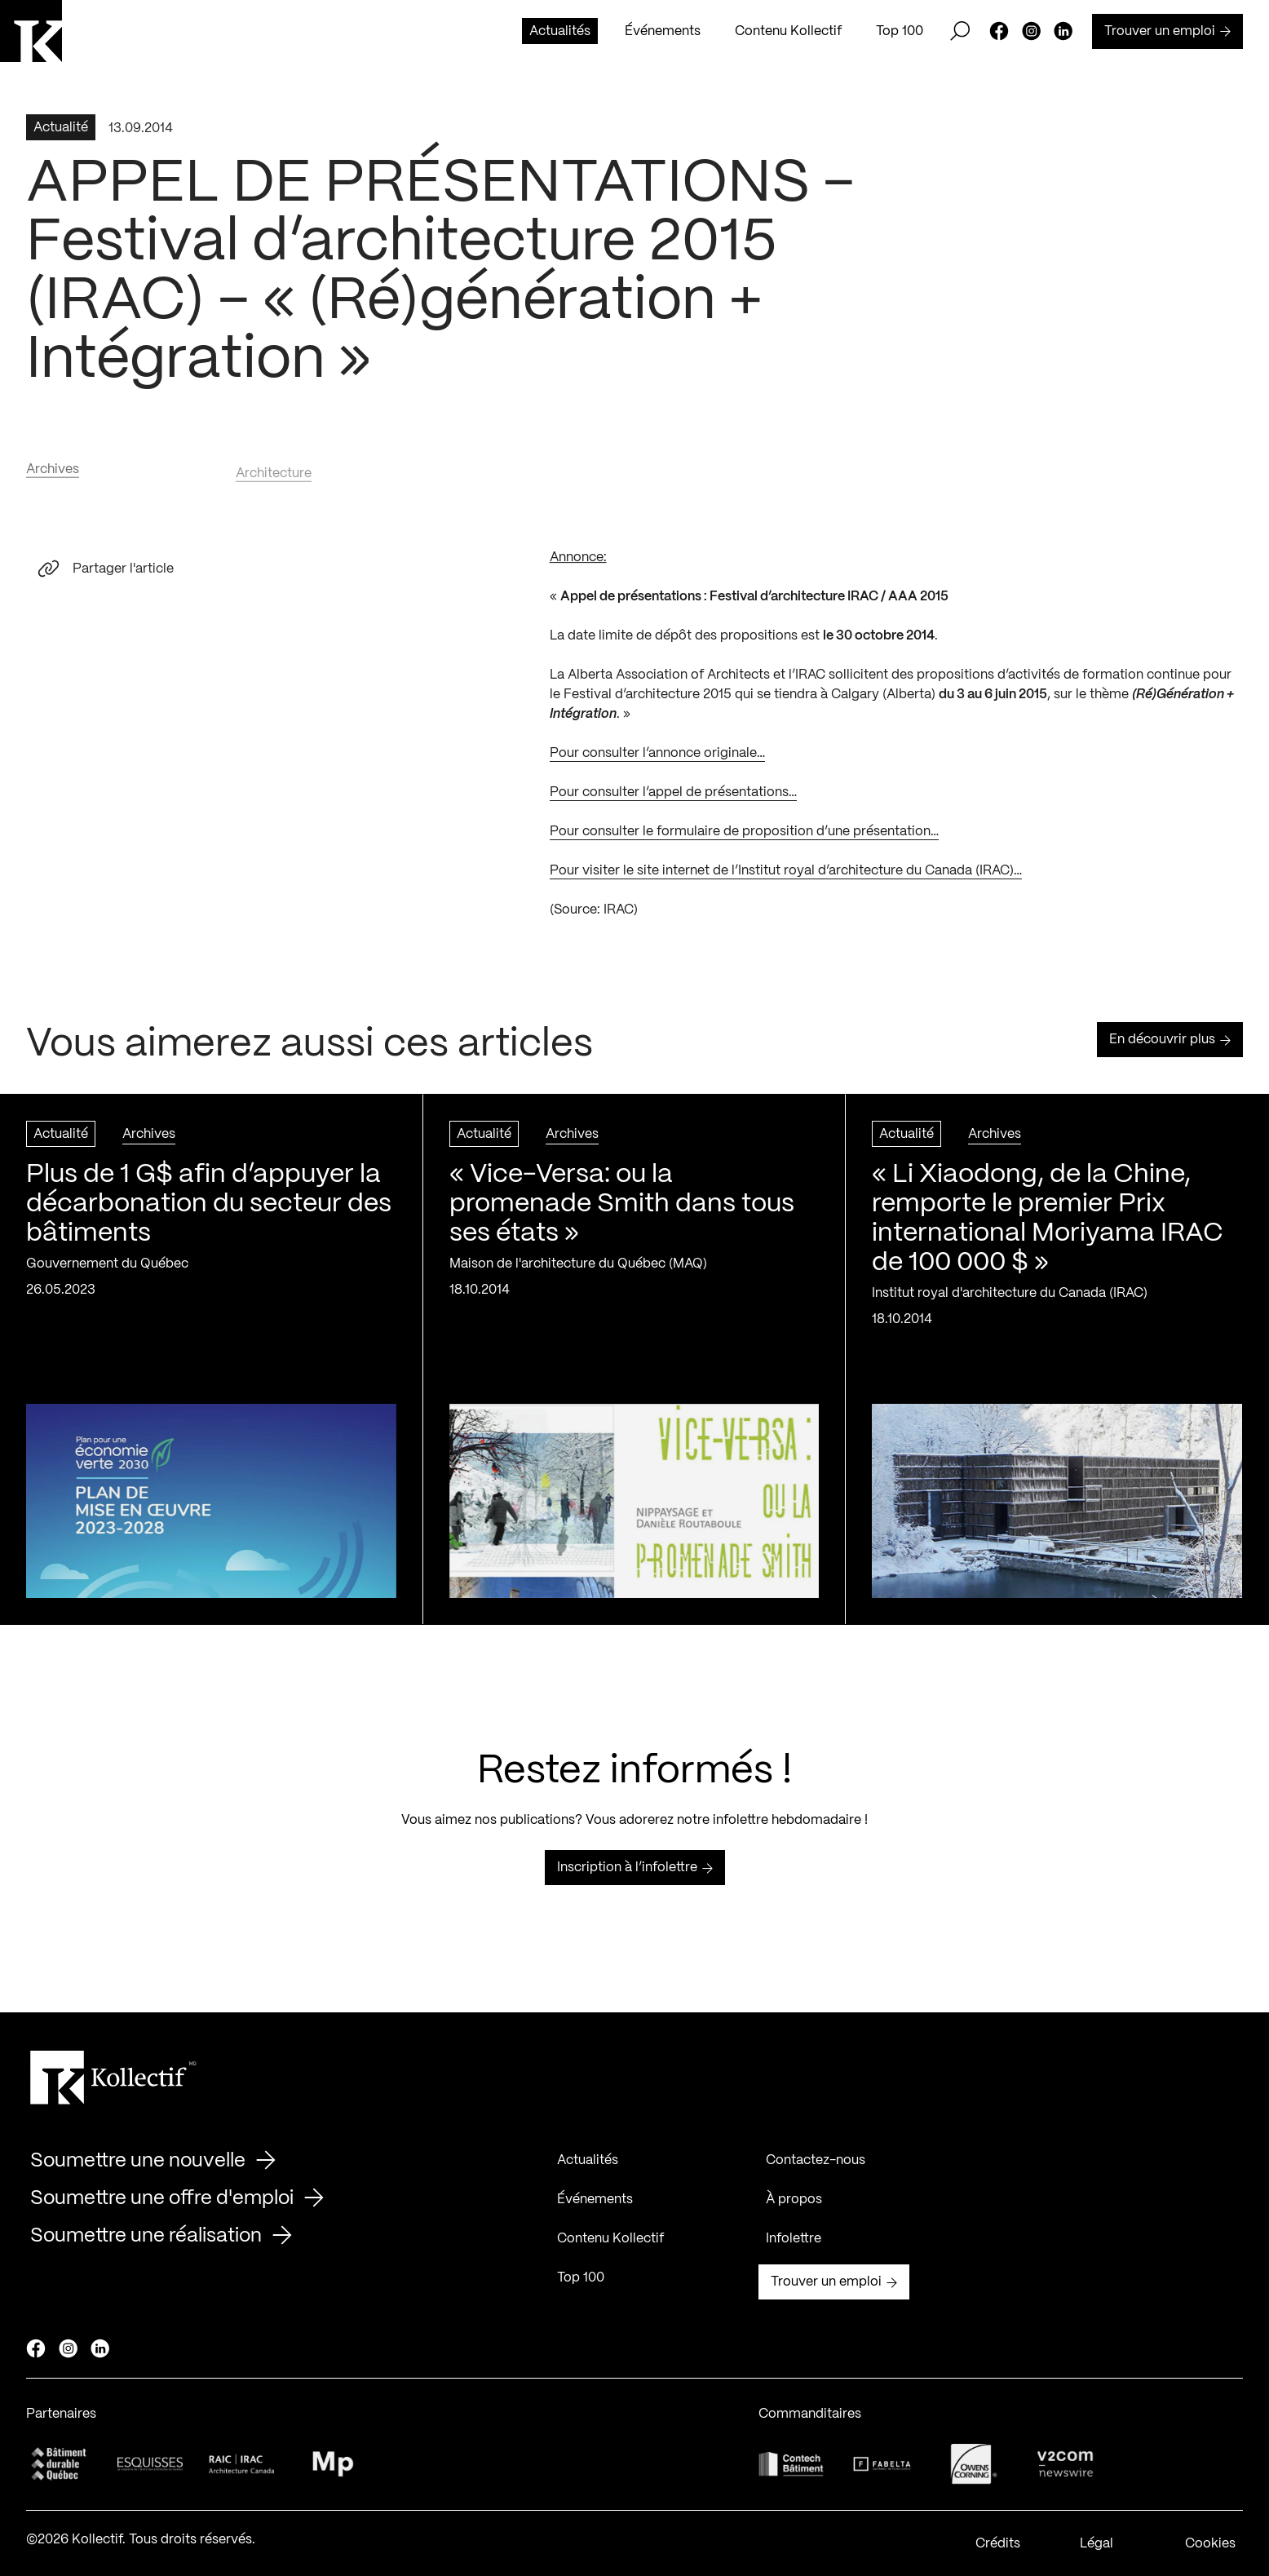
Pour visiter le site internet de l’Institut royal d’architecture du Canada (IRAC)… (786, 876)
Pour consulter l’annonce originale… (657, 759)
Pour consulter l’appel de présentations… (673, 798)
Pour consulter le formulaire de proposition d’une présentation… (744, 837)
